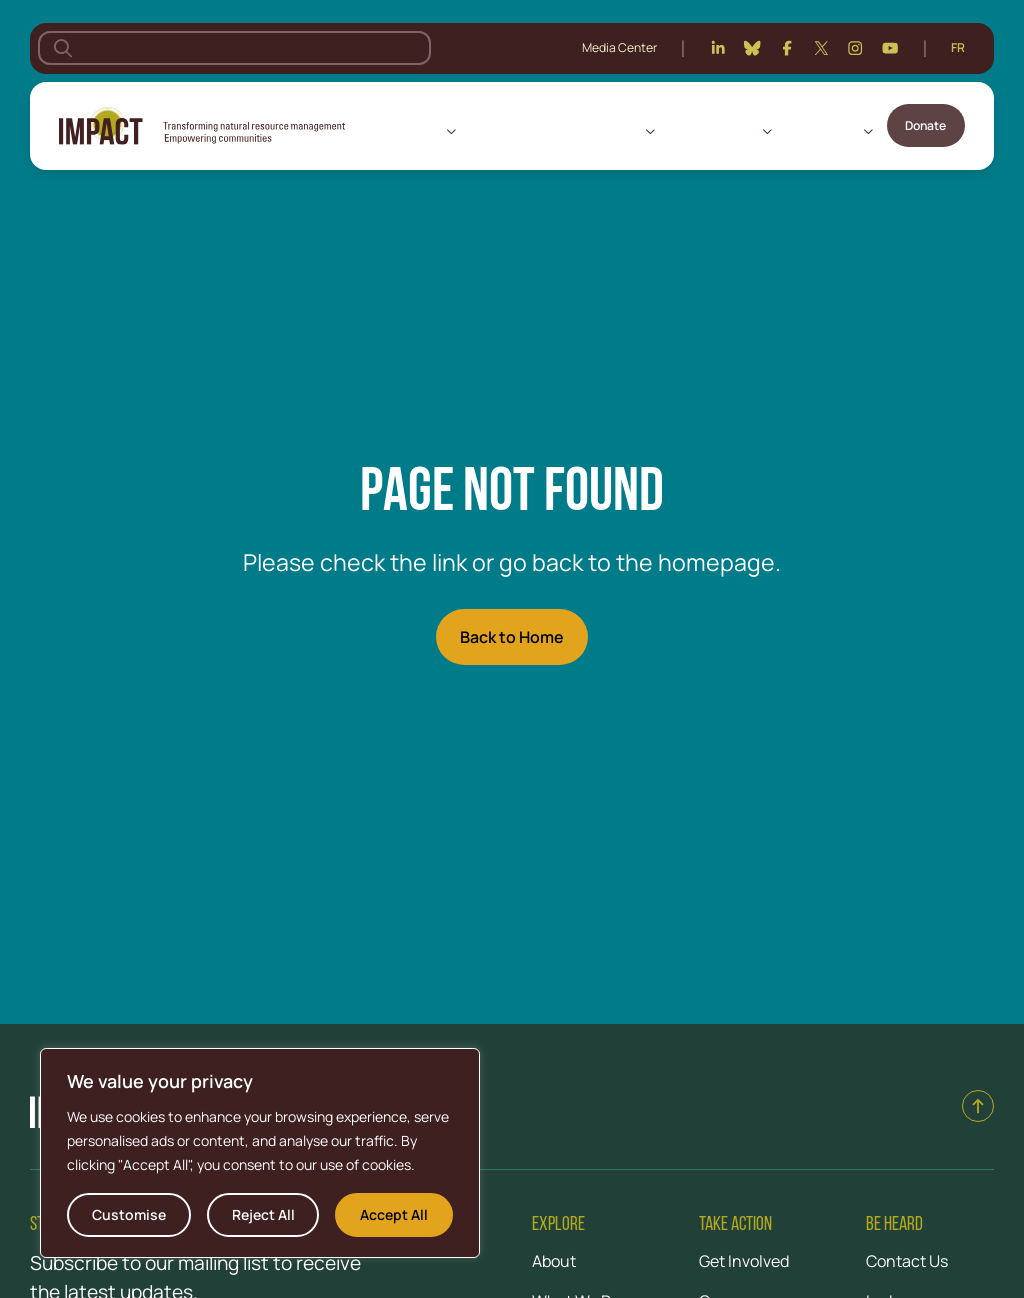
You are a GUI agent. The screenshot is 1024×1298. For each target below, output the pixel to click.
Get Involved (821, 130)
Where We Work (513, 130)
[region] (260, 1153)
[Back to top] (978, 1106)
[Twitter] (821, 48)
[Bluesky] (752, 48)
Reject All (263, 1214)
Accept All (394, 1214)
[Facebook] (787, 48)
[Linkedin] (718, 48)
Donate (925, 125)
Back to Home (512, 637)
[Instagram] (855, 48)
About (422, 130)
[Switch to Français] (958, 48)
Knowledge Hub (712, 130)
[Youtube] (890, 48)
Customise (129, 1214)
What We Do (605, 130)
